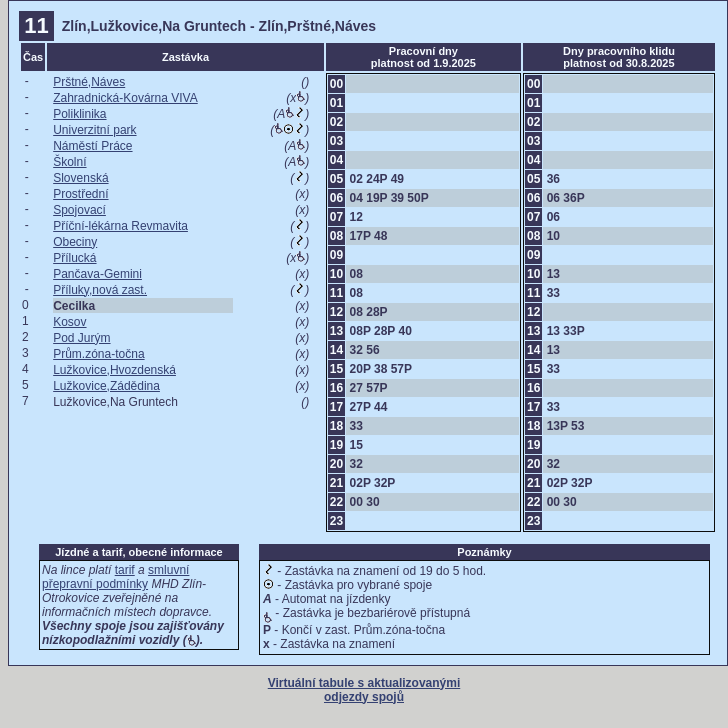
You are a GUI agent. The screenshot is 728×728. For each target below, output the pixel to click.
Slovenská (80, 178)
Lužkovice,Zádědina (106, 386)
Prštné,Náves (89, 82)
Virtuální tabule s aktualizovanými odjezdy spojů (364, 690)
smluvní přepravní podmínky (115, 577)
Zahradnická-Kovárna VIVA (125, 98)
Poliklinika (79, 114)
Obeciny (75, 242)
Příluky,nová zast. (100, 290)
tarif (125, 570)
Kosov (69, 322)
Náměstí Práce (92, 146)
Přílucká (74, 258)
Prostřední (80, 194)
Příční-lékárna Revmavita (120, 226)
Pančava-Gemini (97, 274)
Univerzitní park (94, 130)
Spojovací (79, 210)
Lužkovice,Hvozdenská (114, 370)
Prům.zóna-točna (98, 354)
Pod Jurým (81, 338)
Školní (69, 162)
